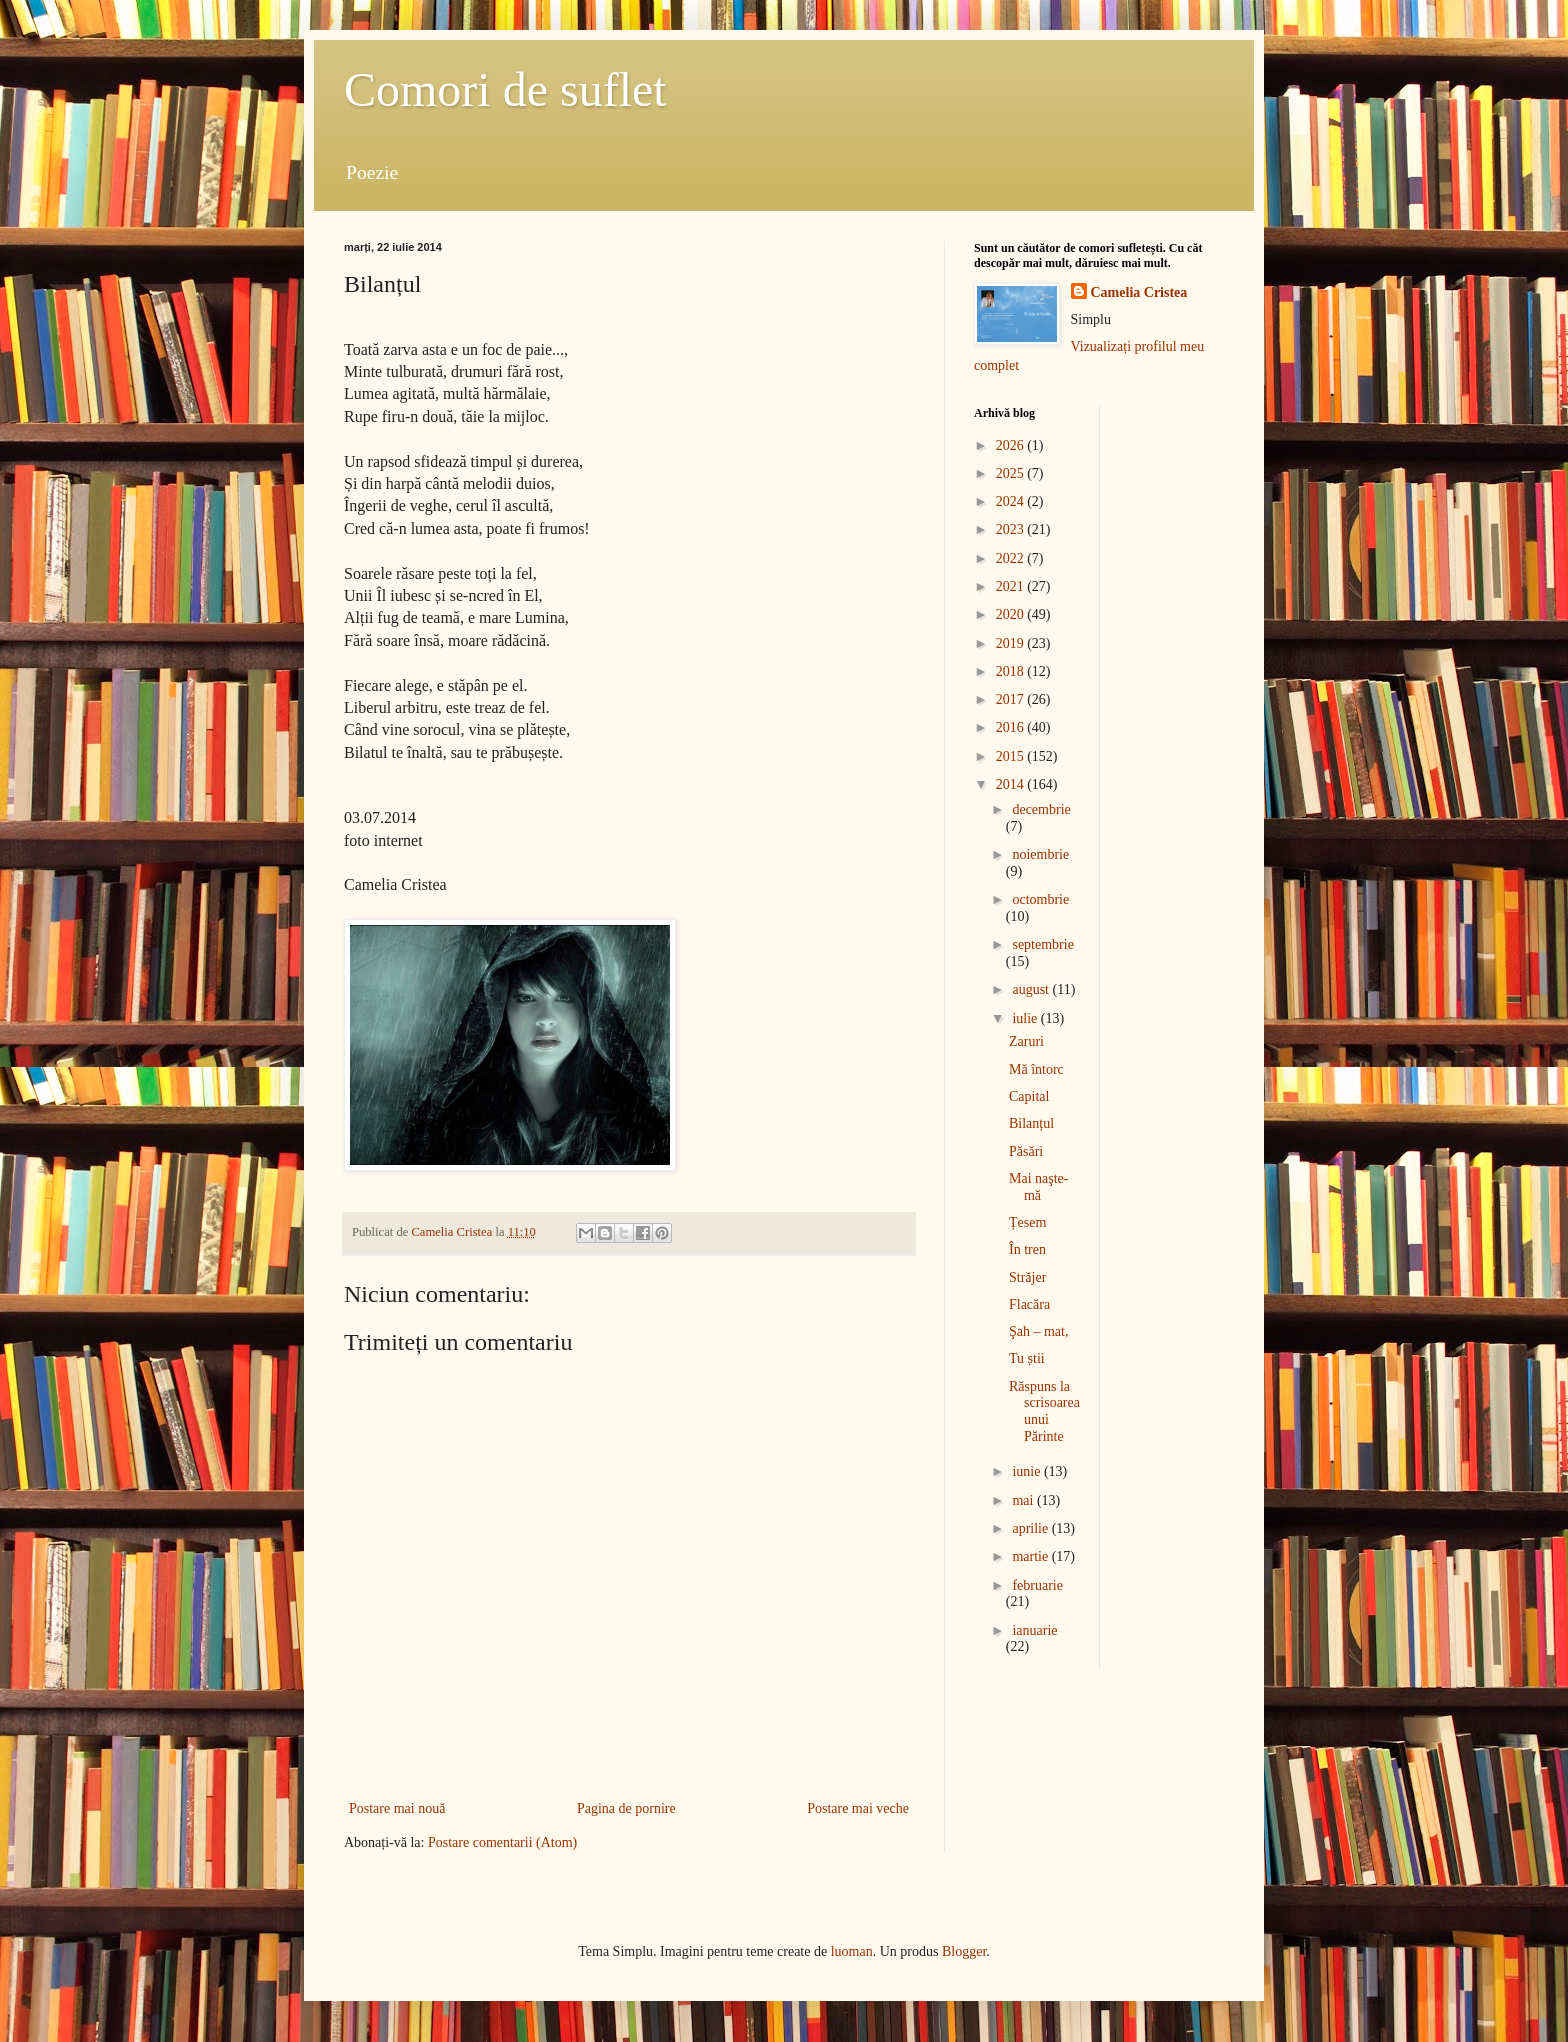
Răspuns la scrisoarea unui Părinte (1044, 1411)
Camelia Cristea (1139, 292)
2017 (1012, 699)
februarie (1037, 1585)
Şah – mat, (1039, 1331)
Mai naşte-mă (1038, 1187)
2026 (1012, 445)
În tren (1027, 1249)
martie (1031, 1556)
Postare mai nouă (397, 1808)
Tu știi (1027, 1358)
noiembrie (1040, 854)
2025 (1012, 473)
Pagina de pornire (626, 1808)
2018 (1012, 671)
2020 (1012, 614)
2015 (1012, 756)
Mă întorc (1036, 1069)
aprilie (1031, 1528)
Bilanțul (1031, 1123)
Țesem (1027, 1222)
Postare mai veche (858, 1808)
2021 (1012, 586)
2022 (1012, 558)
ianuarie (1034, 1630)
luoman (852, 1951)
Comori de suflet (505, 89)
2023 (1012, 529)
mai (1024, 1500)
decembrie (1041, 809)
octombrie (1040, 899)
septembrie (1042, 944)
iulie (1026, 1018)
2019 (1012, 643)
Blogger (964, 1951)
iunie (1028, 1471)
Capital (1029, 1096)
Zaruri (1026, 1041)
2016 (1012, 727)
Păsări (1026, 1151)
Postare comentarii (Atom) (502, 1842)
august (1032, 989)
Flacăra (1029, 1304)
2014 (1012, 784)
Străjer (1027, 1277)
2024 (1012, 501)
